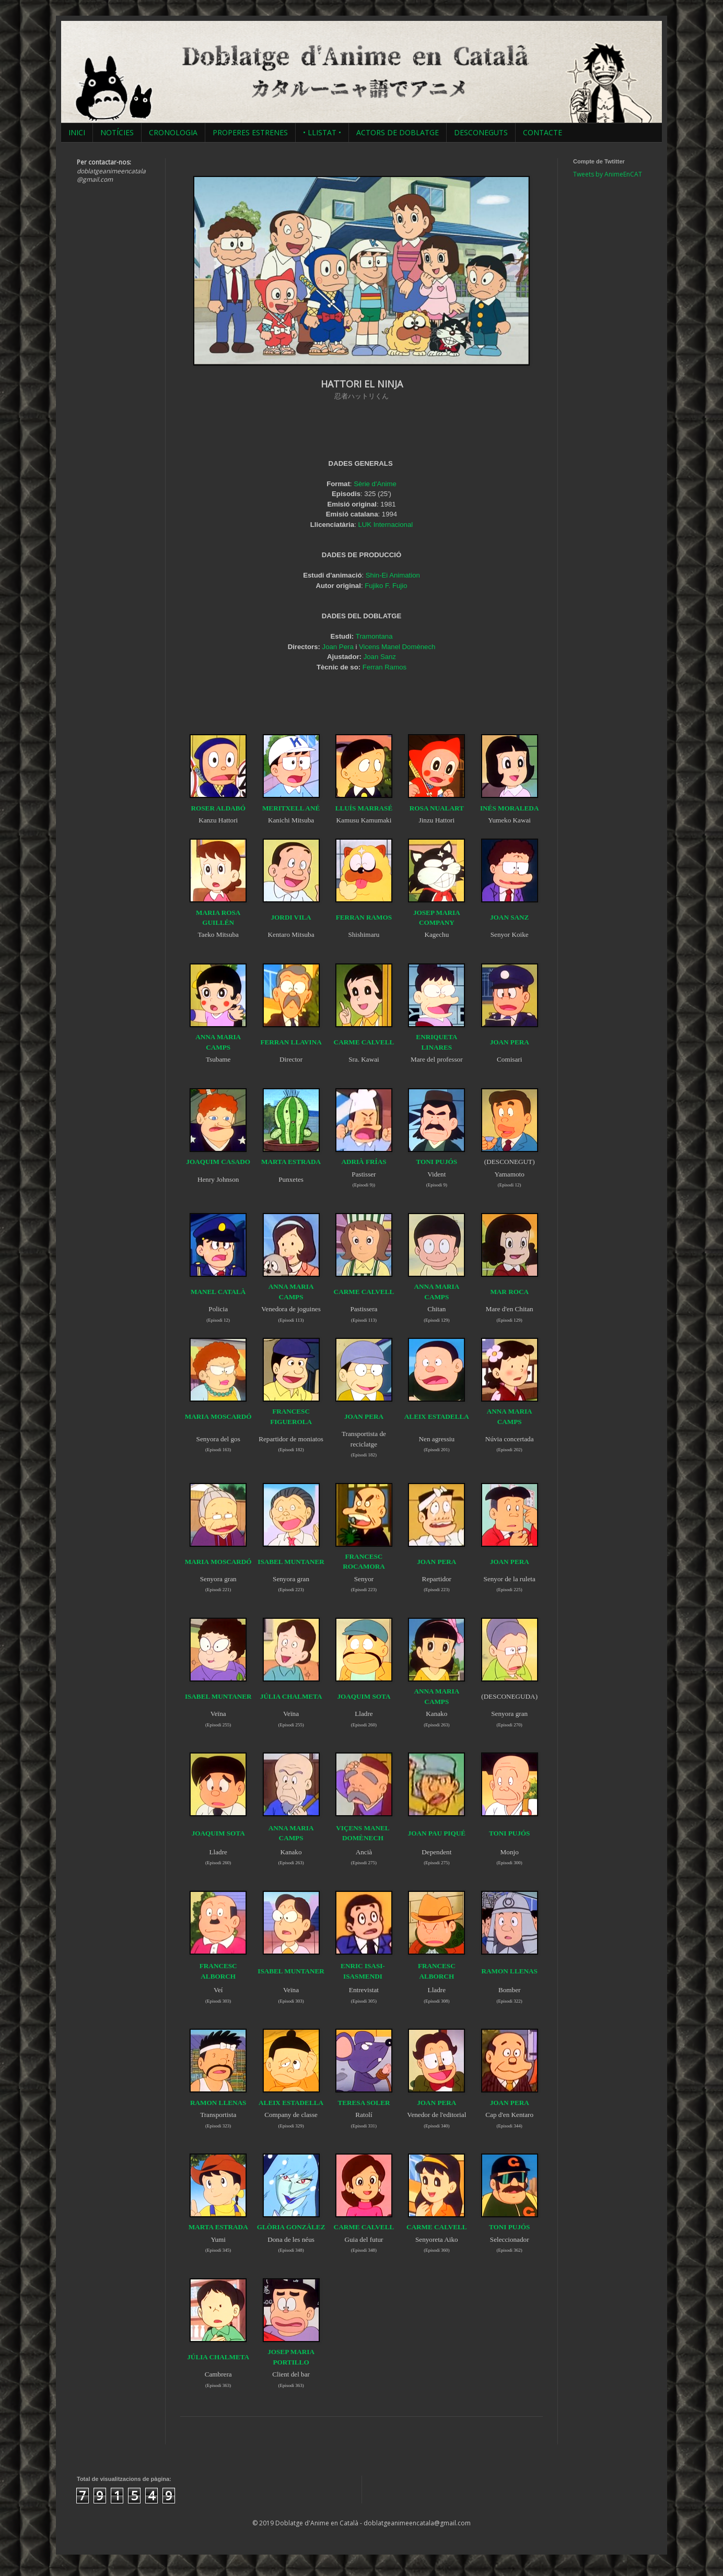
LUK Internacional (385, 524)
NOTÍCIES (117, 132)
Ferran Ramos (384, 667)
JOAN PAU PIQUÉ (436, 1833)
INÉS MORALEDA (509, 808)
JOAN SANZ (509, 917)
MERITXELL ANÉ (291, 808)
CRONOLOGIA (173, 132)
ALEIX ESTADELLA (436, 1416)
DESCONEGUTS (481, 132)
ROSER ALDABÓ (218, 808)
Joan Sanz (380, 657)
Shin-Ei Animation (393, 575)
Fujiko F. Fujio (386, 586)
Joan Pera (338, 647)
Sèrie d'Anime (375, 484)
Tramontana (374, 636)
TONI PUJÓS (437, 1162)
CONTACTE (542, 132)
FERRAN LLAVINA (290, 1042)
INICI (76, 132)
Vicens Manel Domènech (397, 647)
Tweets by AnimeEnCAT (607, 174)
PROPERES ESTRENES (250, 132)
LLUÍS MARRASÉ (364, 808)
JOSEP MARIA (290, 2352)
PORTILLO (291, 2362)
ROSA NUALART (437, 808)
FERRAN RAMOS (364, 917)
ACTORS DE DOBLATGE (397, 132)
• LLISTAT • (322, 132)
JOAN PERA (436, 1562)
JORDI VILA (291, 917)
